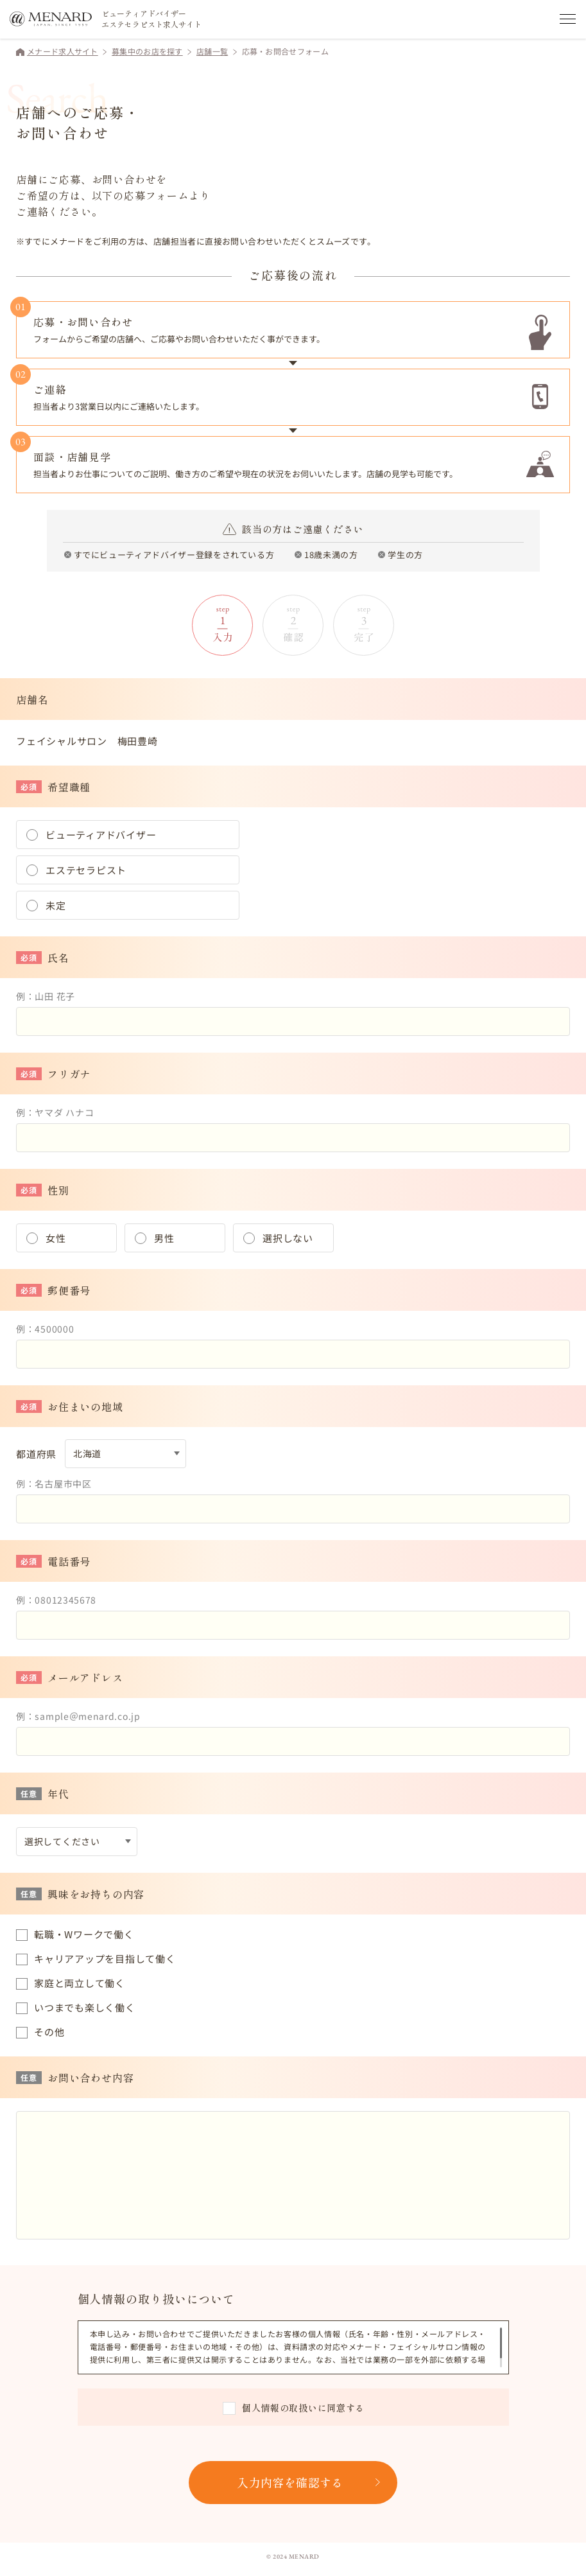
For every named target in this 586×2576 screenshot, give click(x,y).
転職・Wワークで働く (84, 1934)
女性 (56, 1238)
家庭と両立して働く (79, 1983)
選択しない (288, 1238)
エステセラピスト (86, 870)
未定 (56, 905)
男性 (164, 1238)
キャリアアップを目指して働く (105, 1958)
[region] (296, 2347)
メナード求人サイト (62, 51)
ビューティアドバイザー (101, 834)
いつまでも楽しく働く (84, 2007)
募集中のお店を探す (147, 51)
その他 (49, 2031)
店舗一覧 (212, 51)
